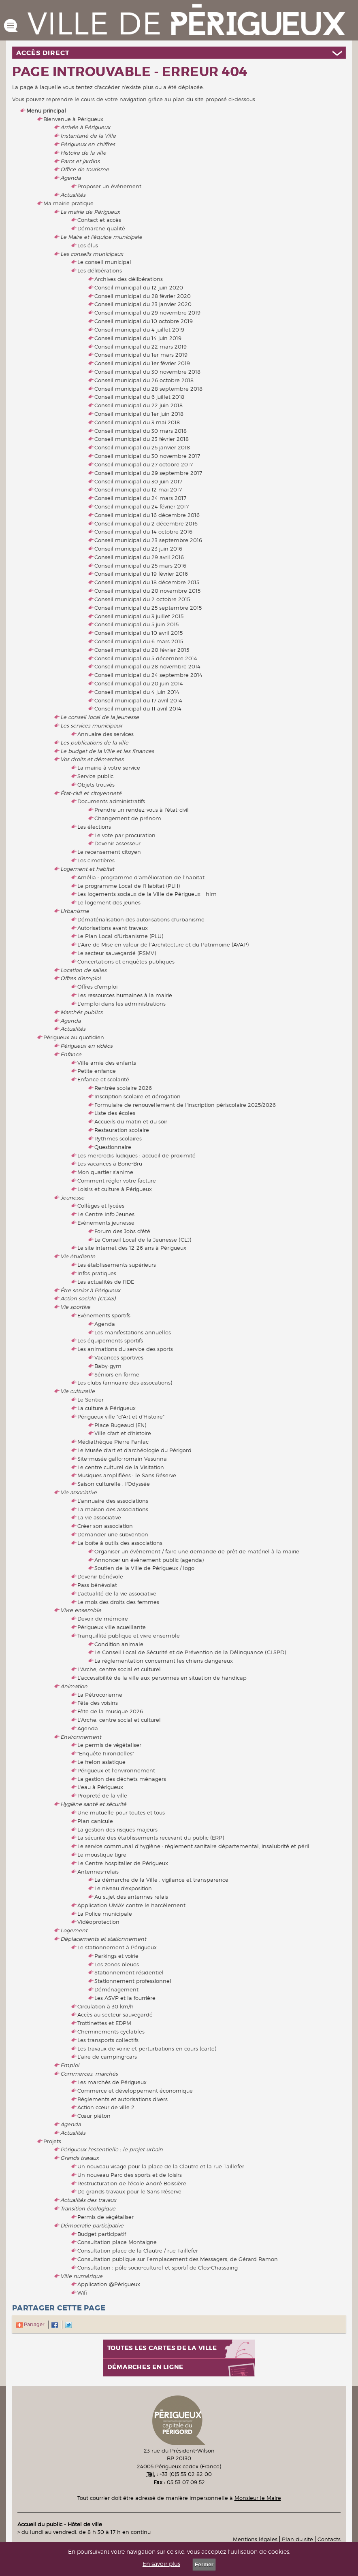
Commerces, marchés (89, 2073)
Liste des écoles (114, 1113)
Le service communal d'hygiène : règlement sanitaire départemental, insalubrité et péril (193, 1846)
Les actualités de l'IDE (105, 1281)
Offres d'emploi (80, 978)
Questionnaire (112, 1147)
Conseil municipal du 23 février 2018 (141, 439)
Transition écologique (87, 2208)
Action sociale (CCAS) (87, 1298)
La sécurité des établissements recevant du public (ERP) (150, 1837)
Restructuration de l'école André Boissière (131, 2183)
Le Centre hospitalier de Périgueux (122, 1863)
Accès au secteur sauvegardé (115, 2014)
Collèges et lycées (100, 1205)
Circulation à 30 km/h (105, 2006)
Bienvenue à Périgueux (73, 119)
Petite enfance (96, 1071)
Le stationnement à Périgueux (117, 1947)
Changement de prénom (127, 818)
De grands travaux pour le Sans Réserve (129, 2191)
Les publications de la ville (94, 742)
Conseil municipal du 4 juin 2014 (136, 692)
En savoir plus (161, 2564)
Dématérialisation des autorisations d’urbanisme (141, 919)
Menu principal (46, 110)
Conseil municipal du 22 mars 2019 (140, 346)
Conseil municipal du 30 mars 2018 (140, 431)
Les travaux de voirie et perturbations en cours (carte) (146, 2048)
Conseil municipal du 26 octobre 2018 (144, 380)
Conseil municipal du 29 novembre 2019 (147, 312)
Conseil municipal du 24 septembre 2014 (148, 675)
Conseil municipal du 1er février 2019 (142, 363)
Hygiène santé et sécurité (93, 1804)
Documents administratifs (111, 801)
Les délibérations (99, 270)
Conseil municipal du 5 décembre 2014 (145, 658)
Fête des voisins (97, 1703)
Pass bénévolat (97, 1585)
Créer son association (105, 1526)
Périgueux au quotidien (73, 1037)
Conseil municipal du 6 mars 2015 (138, 641)
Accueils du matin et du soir (130, 1121)
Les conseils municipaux (91, 254)
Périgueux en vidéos (86, 1045)
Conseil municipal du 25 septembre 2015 (148, 607)
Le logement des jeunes (109, 902)
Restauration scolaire (121, 1130)
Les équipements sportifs (110, 1340)
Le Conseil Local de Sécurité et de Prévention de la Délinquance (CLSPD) (190, 1652)
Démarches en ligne (145, 2367)
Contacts (329, 2539)
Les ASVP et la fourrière (125, 1998)
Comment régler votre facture (116, 1180)
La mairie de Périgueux (90, 211)
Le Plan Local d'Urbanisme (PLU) (120, 936)
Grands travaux (79, 2158)
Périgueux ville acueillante (111, 1627)
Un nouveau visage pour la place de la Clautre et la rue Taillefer (160, 2166)
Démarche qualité (101, 228)
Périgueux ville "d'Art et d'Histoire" (120, 1416)
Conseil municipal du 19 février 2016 (141, 573)
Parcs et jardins (80, 161)
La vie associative (99, 1517)
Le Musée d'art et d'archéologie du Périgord (134, 1450)
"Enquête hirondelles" (105, 1753)
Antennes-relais (98, 1871)
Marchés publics (81, 1012)
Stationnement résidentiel (129, 1972)
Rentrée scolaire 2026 (123, 1088)
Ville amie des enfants (106, 1062)
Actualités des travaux (88, 2200)
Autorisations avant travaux (112, 928)
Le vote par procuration (125, 835)
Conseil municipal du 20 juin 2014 (138, 683)
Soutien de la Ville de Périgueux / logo (144, 1568)
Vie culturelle (77, 1391)
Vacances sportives (118, 1357)
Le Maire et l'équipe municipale (101, 237)
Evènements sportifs (103, 1315)
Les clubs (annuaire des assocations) (124, 1382)
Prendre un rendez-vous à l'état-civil (141, 809)
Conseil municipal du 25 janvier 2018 (142, 447)
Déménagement (116, 1989)
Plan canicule (95, 1821)
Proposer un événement (109, 186)
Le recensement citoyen (109, 852)
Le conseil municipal (104, 262)
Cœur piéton (94, 2115)
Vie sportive (75, 1307)
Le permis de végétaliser (109, 1745)
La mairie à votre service (108, 767)
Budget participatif (101, 2234)
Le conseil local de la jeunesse (99, 717)
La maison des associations (112, 1509)
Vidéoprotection (98, 1922)
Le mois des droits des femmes (118, 1602)
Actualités (72, 194)
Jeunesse (72, 1197)
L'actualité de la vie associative (116, 1593)
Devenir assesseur (117, 843)
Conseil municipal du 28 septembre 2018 (148, 388)
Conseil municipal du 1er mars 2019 (141, 354)
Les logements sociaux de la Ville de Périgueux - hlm (147, 894)
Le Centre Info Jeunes (105, 1214)
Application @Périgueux (108, 2284)
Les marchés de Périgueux (112, 2082)
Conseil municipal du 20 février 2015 (141, 650)
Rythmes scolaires (118, 1138)
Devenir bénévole (100, 1576)
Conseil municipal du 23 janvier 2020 (143, 304)
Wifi (82, 2292)
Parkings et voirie (116, 1956)
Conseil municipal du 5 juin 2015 (136, 624)
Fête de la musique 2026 (110, 1711)
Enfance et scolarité (103, 1079)
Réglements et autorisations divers (122, 2099)
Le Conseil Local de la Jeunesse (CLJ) (142, 1239)
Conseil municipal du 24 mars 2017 (140, 498)
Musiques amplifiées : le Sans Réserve (126, 1475)
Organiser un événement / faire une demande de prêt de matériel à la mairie (196, 1551)
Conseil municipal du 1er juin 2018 (138, 414)
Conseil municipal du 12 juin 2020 (138, 287)
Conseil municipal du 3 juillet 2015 (138, 616)
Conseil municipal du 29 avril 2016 (139, 557)
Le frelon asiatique (101, 1762)
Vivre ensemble (80, 1610)
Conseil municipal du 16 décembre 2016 (147, 515)
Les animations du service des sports (125, 1349)
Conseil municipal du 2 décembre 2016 (146, 523)
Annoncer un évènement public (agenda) (149, 1560)
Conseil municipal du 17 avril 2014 (138, 700)
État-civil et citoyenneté (90, 793)
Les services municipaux (91, 725)
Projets (52, 2141)
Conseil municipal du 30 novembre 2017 (147, 456)
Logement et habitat (87, 869)
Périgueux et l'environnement (116, 1770)
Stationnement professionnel (132, 1981)
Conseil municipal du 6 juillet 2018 (139, 397)
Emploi (69, 2065)
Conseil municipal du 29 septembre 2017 (148, 473)
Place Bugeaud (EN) (120, 1425)
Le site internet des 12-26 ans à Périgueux (131, 1247)
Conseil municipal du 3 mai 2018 (137, 422)
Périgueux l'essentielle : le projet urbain (111, 2149)
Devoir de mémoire (102, 1618)
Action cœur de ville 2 (105, 2107)
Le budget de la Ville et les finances (107, 751)
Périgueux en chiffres (87, 144)
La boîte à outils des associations (119, 1543)
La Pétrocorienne (99, 1694)
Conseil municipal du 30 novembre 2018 (147, 371)
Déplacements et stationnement (103, 1939)
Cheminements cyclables (111, 2031)
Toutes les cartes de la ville (162, 2348)
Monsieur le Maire (257, 2498)
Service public (95, 776)
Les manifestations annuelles (132, 1332)
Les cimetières (96, 860)
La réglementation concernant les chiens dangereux (163, 1660)
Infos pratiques (96, 1273)
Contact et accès (99, 220)
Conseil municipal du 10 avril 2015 (138, 633)
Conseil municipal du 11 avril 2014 (137, 708)
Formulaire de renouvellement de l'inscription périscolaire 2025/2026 (185, 1105)
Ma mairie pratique (68, 203)
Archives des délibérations (128, 279)
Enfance (70, 1054)
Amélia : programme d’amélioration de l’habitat (141, 877)
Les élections (94, 826)
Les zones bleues (116, 1964)
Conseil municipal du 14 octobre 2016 (143, 531)
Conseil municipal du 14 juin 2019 (137, 338)
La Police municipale (104, 1913)
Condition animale (118, 1644)
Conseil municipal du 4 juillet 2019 (139, 329)
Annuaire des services (105, 734)
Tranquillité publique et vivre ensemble (128, 1635)
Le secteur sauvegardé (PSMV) (116, 953)
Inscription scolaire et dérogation (137, 1096)
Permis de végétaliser (105, 2217)
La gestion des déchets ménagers (121, 1779)
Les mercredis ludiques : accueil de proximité (136, 1155)
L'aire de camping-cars (107, 2056)
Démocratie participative (92, 2225)
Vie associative (78, 1492)
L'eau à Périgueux (100, 1787)
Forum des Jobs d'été (122, 1231)
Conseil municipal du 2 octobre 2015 (142, 599)
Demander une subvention (112, 1534)
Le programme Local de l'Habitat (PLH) (128, 886)
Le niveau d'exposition (123, 1888)
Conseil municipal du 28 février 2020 (142, 296)
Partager (30, 2324)
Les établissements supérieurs (116, 1264)
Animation (73, 1686)
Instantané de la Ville (88, 135)
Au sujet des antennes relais (131, 1896)
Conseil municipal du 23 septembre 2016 (148, 540)
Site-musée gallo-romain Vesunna (122, 1458)
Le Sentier (90, 1399)
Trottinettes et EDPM (104, 2023)
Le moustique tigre (101, 1854)
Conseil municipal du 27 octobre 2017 (143, 464)
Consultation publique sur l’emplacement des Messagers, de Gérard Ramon (177, 2259)
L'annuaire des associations (112, 1501)
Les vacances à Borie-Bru (109, 1163)
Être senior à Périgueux (90, 1290)
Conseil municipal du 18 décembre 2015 (146, 582)
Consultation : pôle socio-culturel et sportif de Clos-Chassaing (157, 2267)
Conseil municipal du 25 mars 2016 (140, 565)
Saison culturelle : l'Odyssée (113, 1484)
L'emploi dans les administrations (121, 1003)
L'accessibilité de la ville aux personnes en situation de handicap (162, 1677)
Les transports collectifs (108, 2040)
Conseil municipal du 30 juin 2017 (138, 481)
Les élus (87, 245)
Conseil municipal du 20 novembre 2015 (147, 590)
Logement (73, 1930)
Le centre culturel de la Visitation (120, 1467)
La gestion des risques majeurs (117, 1829)
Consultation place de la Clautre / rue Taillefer (137, 2250)
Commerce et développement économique (135, 2090)
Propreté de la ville (102, 1795)
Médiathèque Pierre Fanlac (113, 1441)
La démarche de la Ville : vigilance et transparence (161, 1879)
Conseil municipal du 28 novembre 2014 (147, 666)
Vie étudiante (77, 1256)
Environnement (80, 1737)
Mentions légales (255, 2539)
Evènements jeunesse (105, 1222)
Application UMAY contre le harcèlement (131, 1905)
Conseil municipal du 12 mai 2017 (138, 489)
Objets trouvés (96, 784)
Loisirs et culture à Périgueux (114, 1189)
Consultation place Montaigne (117, 2242)
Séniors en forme (116, 1374)
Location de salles (83, 970)
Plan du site (297, 2539)
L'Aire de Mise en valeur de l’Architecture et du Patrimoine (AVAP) (163, 944)
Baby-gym (107, 1366)
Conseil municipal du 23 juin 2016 (138, 548)
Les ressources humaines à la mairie (124, 995)
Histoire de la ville (83, 152)
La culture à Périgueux (106, 1408)
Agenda (70, 177)
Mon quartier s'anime (105, 1172)
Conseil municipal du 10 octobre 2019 (143, 321)
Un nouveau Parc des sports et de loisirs (129, 2175)
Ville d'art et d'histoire (122, 1433)
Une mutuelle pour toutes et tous (121, 1812)
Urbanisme (74, 911)
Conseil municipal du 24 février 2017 (141, 506)
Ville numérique (81, 2276)
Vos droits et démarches (92, 759)
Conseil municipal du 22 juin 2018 (138, 405)
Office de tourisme (84, 169)
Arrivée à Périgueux (85, 127)
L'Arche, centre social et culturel (119, 1669)
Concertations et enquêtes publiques (126, 961)
